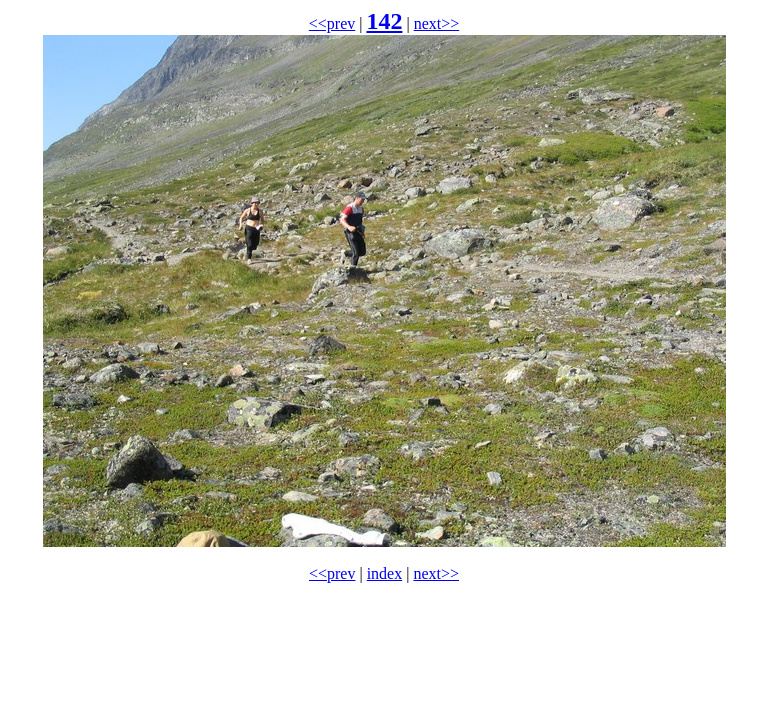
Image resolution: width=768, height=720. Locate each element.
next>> (437, 23)
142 (384, 21)
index (385, 573)
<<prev (332, 23)
